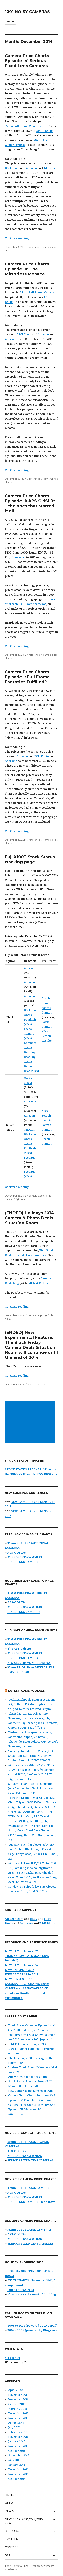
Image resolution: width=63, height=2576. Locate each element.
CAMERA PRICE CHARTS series (27, 1983)
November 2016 (18, 2436)
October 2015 (16, 2450)
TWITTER (11, 2539)
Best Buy (29, 1052)
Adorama (49, 168)
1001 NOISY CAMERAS (27, 11)
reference (33, 247)
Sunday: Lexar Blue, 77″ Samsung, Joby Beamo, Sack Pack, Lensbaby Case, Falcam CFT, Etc (30, 1788)
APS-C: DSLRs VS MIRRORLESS (29, 1662)
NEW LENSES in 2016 (19, 1969)
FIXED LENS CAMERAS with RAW (31, 2202)
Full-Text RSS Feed (20, 2289)
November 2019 (18, 2394)
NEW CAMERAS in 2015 (21, 1974)
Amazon (31, 168)
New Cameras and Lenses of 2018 (30, 2090)
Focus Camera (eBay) (29, 1033)
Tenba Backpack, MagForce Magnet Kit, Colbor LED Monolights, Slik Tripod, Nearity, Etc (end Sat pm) (32, 1704)
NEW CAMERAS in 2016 (21, 1965)
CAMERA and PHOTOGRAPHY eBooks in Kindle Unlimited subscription (26, 1993)
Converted (19, 557)
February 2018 (17, 2408)
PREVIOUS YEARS (19, 1672)
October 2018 (17, 2404)
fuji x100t (20, 1199)
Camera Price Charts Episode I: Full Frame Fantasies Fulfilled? (27, 676)
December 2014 (18, 2469)
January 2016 (16, 2441)
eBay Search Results (47, 1036)
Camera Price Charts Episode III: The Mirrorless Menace (27, 269)
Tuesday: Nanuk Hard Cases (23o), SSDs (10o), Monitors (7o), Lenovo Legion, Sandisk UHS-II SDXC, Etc (30, 1755)
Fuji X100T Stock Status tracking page (30, 859)
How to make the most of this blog (31, 2294)
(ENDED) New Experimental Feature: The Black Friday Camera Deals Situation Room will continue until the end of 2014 (31, 1345)
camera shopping (37, 1315)
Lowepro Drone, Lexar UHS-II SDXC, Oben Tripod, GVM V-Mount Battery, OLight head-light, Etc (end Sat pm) (32, 1802)
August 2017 (16, 2422)
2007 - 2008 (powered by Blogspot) (32, 2330)
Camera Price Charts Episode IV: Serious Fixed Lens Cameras (27, 60)
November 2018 (18, 2399)
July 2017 (14, 2427)
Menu (10, 21)
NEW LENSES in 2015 (19, 1979)
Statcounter (12, 2357)
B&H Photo (12, 168)
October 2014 (16, 2478)
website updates (37, 1384)
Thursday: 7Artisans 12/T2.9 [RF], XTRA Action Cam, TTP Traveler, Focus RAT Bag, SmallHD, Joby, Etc (30, 1816)
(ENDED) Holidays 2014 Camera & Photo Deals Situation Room (29, 1217)
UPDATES (11, 2503)
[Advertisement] (31, 1422)
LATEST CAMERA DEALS (26, 1690)
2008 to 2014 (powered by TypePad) (32, 2325)
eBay (33, 1918)
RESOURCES (13, 2531)
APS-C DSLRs (44, 130)
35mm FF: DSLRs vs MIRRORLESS (30, 1667)
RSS (7, 2555)
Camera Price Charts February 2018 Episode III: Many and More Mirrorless (31, 2109)
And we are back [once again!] (28, 2076)
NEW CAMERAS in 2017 (21, 1951)
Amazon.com (14, 1918)
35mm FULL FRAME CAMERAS (29, 2188)
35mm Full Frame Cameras (23, 126)
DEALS (9, 2511)
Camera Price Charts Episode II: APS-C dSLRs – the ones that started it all (30, 503)
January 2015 (16, 2464)
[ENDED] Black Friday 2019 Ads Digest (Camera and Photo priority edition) (31, 2048)
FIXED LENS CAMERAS (23, 1562)
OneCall (29, 1015)
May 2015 (14, 2460)
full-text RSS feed (38, 1283)
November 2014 (18, 2474)
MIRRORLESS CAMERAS (24, 1557)
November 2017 (18, 2418)
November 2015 (18, 2446)
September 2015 (18, 2455)
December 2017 (18, 2413)
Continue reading (17, 238)
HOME (9, 2494)
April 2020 (15, 2390)
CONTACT (11, 2547)
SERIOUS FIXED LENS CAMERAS (30, 2160)
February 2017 (17, 2432)
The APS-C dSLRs (19, 1648)
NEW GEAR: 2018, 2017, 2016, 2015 (24, 2521)
